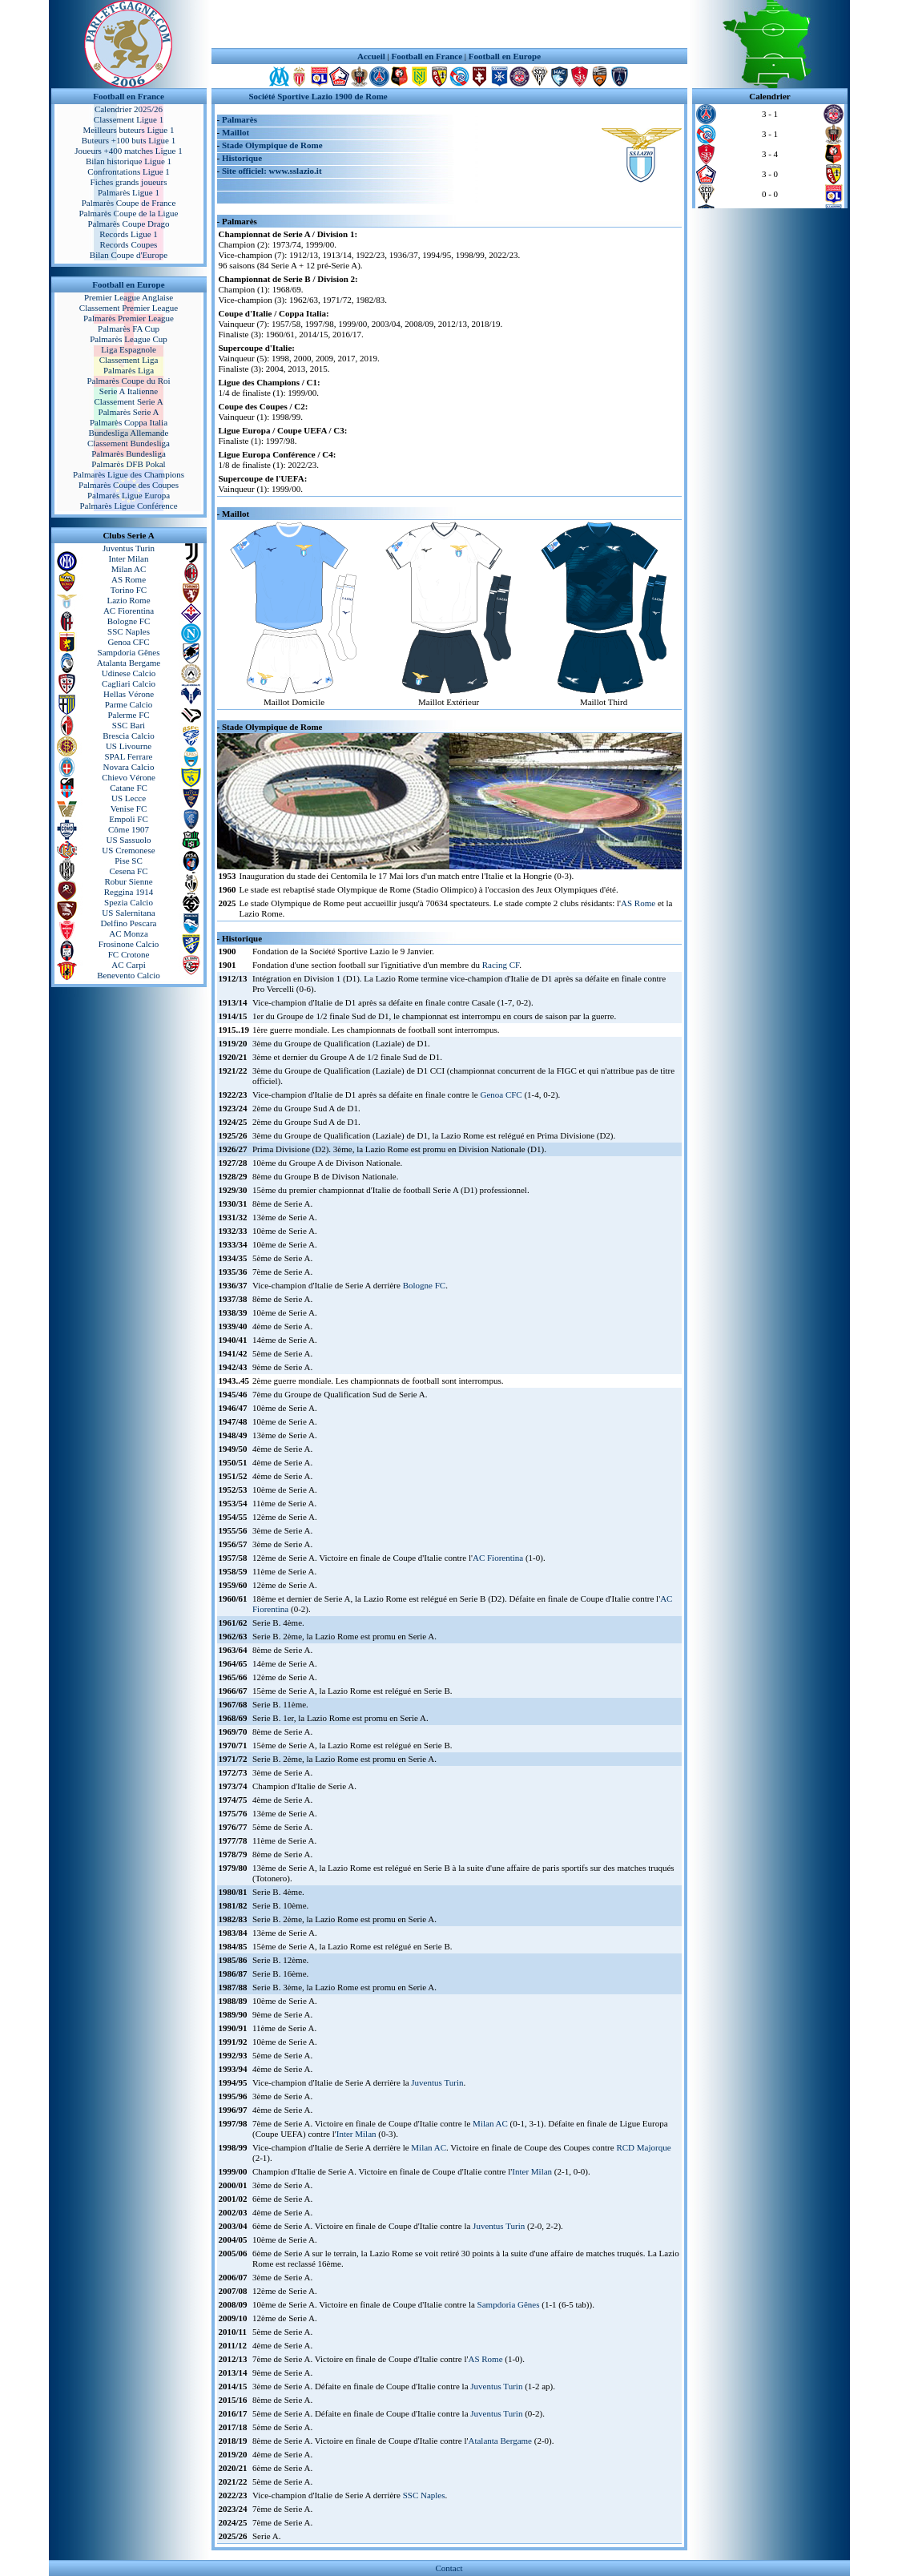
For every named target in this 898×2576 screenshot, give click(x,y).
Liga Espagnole (128, 349)
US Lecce (128, 798)
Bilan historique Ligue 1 (128, 161)
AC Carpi (128, 965)
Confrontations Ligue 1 (128, 171)
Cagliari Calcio (128, 683)
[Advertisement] (449, 24)
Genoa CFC (128, 642)
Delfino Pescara (129, 923)
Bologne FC (128, 621)
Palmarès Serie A (129, 412)
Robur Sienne (128, 881)
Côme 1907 (128, 829)
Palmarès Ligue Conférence (128, 505)
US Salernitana (128, 912)
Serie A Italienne (128, 391)
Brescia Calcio (128, 735)
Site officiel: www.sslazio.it (272, 170)
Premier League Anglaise (128, 297)
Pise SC (129, 860)
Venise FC (129, 808)
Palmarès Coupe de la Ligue (128, 213)
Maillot (235, 132)
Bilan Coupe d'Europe (128, 255)
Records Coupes (129, 244)
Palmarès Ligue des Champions (128, 474)
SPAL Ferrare (129, 756)
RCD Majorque (643, 2147)
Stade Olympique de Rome (272, 145)
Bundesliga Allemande (129, 432)
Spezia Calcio (128, 902)
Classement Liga (129, 360)
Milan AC (129, 569)
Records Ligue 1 (128, 234)
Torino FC (129, 590)
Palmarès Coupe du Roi (128, 380)
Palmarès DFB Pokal (128, 464)
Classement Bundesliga (128, 443)
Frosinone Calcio (129, 944)
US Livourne (128, 746)
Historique (242, 158)
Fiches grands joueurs (129, 182)
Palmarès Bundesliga (128, 453)
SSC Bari (128, 725)
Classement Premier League (128, 307)
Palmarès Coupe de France (129, 203)
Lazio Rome (128, 600)
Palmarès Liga (128, 370)
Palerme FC (128, 715)
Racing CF (500, 965)
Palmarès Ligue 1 (128, 192)
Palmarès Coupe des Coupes (129, 485)
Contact (448, 2568)
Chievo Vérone (128, 777)
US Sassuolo (129, 840)
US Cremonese (128, 850)
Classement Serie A (128, 401)
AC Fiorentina (128, 610)
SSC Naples (128, 631)
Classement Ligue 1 (128, 119)
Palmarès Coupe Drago (128, 223)
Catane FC (128, 787)
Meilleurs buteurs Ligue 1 (129, 130)
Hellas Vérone (128, 694)
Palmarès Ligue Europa (128, 495)
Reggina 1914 (128, 892)
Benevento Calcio (128, 975)
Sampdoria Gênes (129, 652)
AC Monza (128, 933)
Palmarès (239, 119)
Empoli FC (128, 819)
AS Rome (128, 579)
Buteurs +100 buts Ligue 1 (128, 140)
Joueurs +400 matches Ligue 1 (128, 150)
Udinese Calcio (129, 673)
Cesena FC (129, 871)
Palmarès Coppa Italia (128, 422)
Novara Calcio (129, 767)
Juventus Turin (129, 548)
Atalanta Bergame (129, 662)
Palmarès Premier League (128, 318)
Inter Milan (129, 558)
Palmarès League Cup (128, 339)
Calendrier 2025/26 (129, 109)
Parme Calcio (129, 704)
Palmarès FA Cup (128, 328)
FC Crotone (129, 954)
